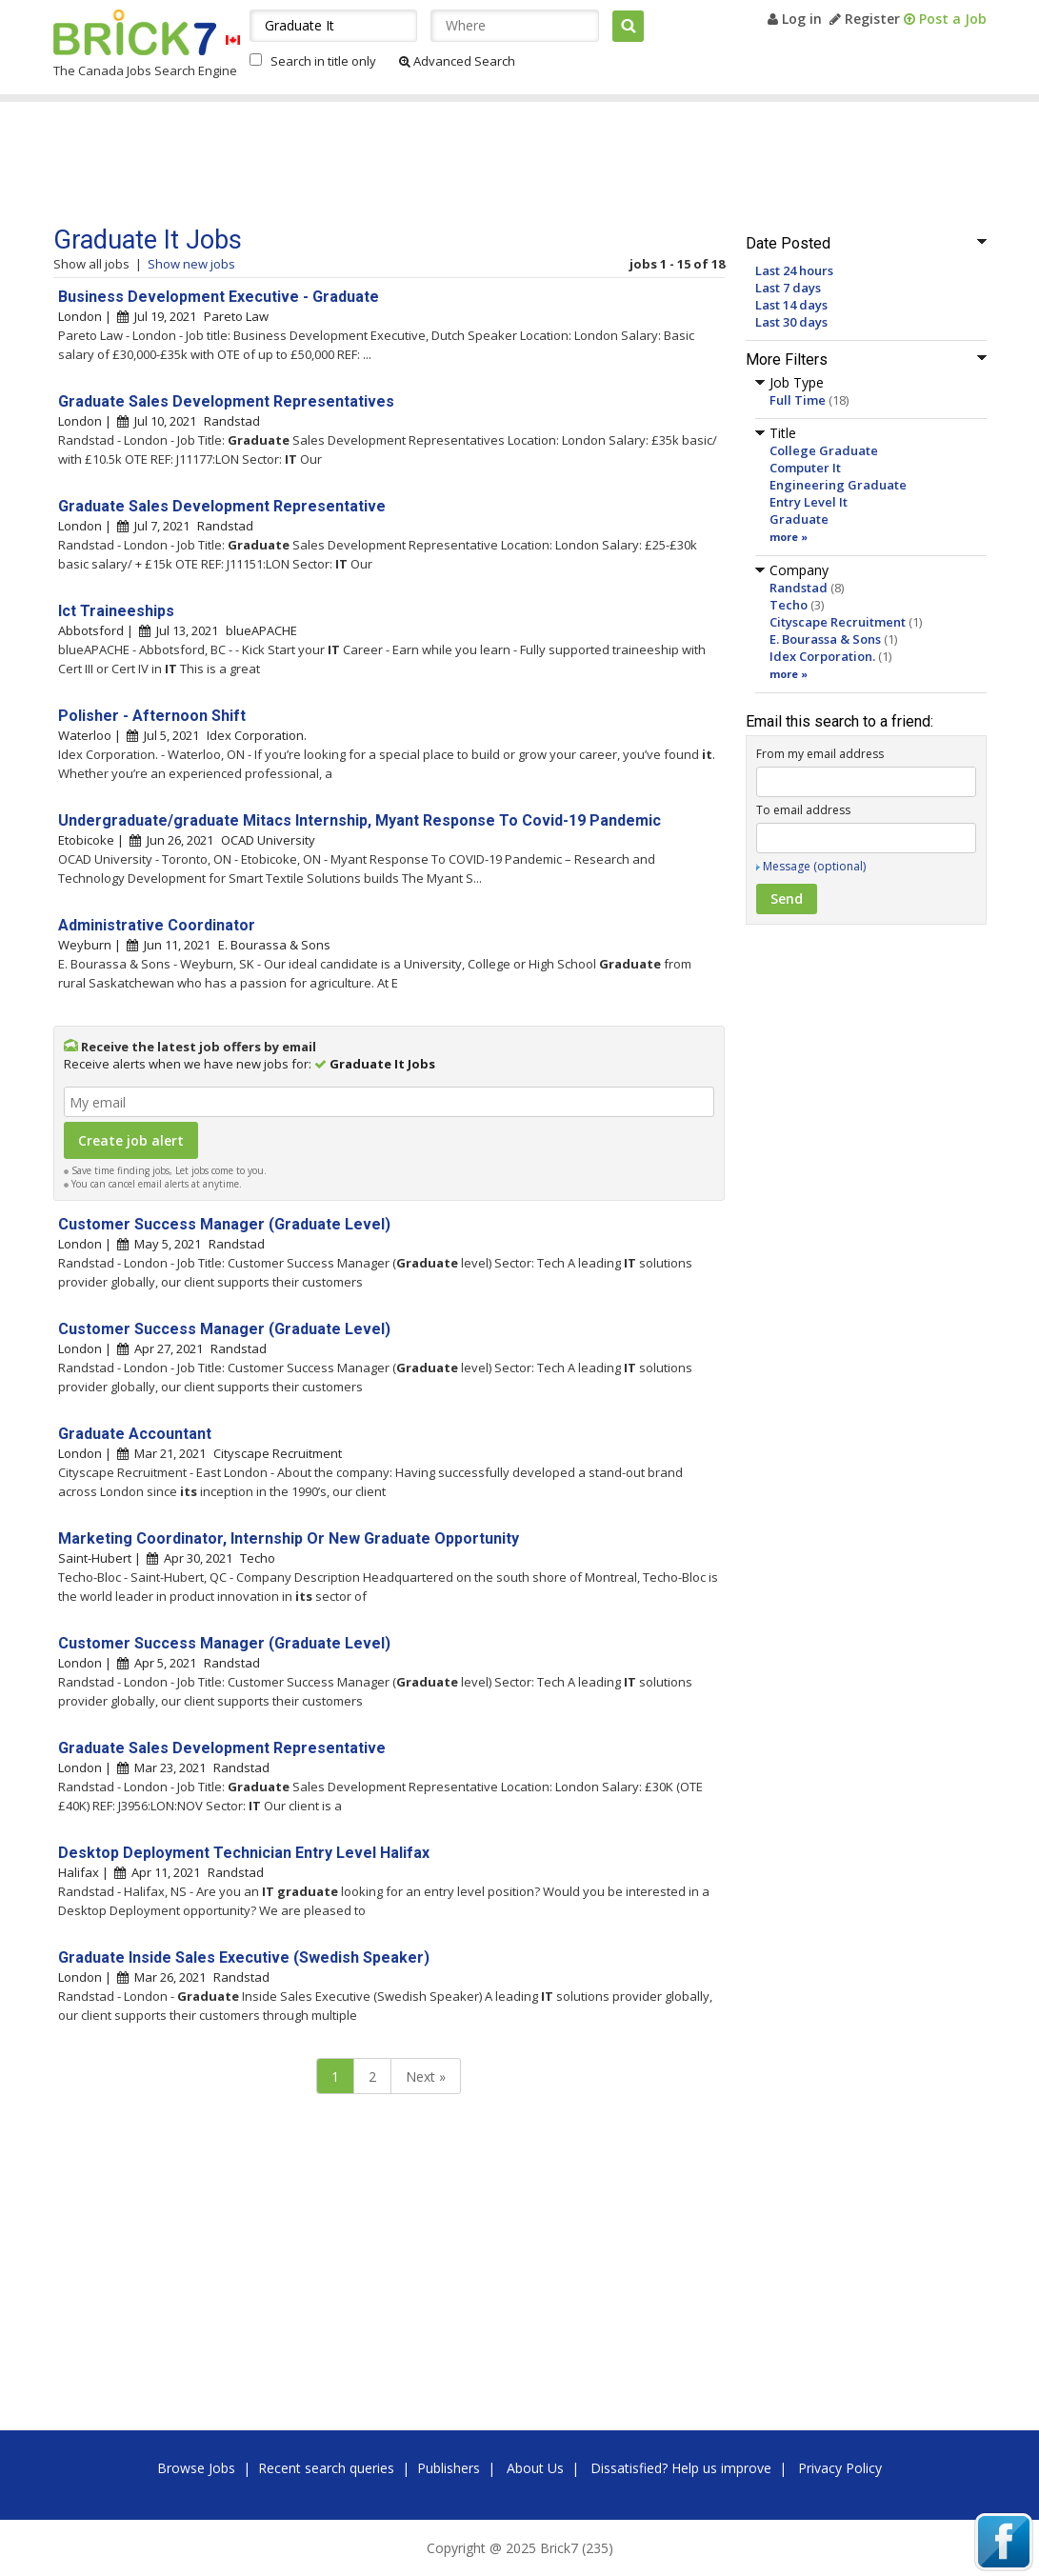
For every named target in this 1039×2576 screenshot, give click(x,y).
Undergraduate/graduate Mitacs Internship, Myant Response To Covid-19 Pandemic (359, 820)
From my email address (820, 754)
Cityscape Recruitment (837, 621)
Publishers (448, 2468)
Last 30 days (791, 321)
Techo (788, 604)
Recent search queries (326, 2468)
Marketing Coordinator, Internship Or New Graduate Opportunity (288, 1538)
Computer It (805, 467)
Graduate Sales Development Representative (222, 506)
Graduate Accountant (134, 1434)
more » (788, 536)
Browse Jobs (196, 2468)
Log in (795, 19)
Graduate (799, 519)
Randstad (798, 587)
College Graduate (823, 450)
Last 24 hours (794, 270)
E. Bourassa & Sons (825, 639)
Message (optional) (814, 866)
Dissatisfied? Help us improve (680, 2468)
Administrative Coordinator (156, 925)
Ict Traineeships (116, 611)
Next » (426, 2076)
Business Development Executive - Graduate (218, 297)
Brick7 (134, 32)
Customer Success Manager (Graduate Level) (224, 1224)
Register (864, 19)
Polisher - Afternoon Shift (152, 716)
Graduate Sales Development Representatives (226, 401)
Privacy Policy (840, 2468)
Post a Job (945, 19)
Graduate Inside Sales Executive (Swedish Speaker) (244, 1957)
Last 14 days (791, 304)
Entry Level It (808, 501)
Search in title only (323, 61)
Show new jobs (191, 263)
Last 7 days (788, 287)
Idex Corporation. (822, 656)
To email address (803, 810)
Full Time (797, 400)
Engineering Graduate (838, 484)
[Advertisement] (414, 163)
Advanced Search (457, 61)
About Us (535, 2468)
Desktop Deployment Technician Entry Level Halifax (244, 1853)
